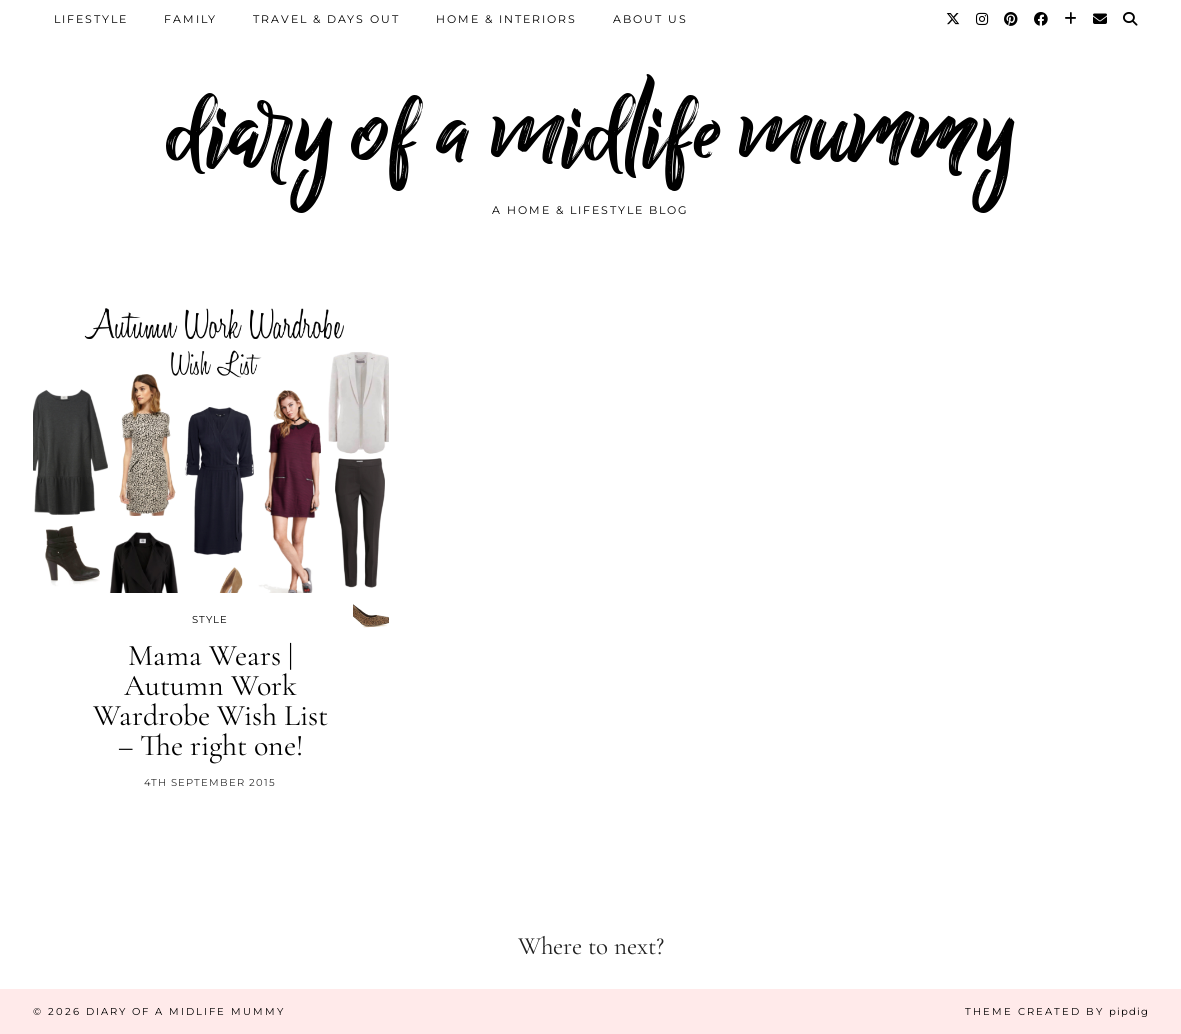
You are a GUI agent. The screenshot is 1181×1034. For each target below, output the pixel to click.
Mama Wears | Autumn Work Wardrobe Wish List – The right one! (210, 700)
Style (210, 619)
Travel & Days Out (326, 19)
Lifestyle (91, 19)
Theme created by (1057, 1011)
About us (650, 19)
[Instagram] (983, 19)
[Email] (1101, 19)
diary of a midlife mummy (590, 132)
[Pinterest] (1012, 19)
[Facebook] (1042, 19)
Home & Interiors (506, 19)
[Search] (1131, 19)
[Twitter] (954, 19)
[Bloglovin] (1071, 19)
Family (190, 19)
